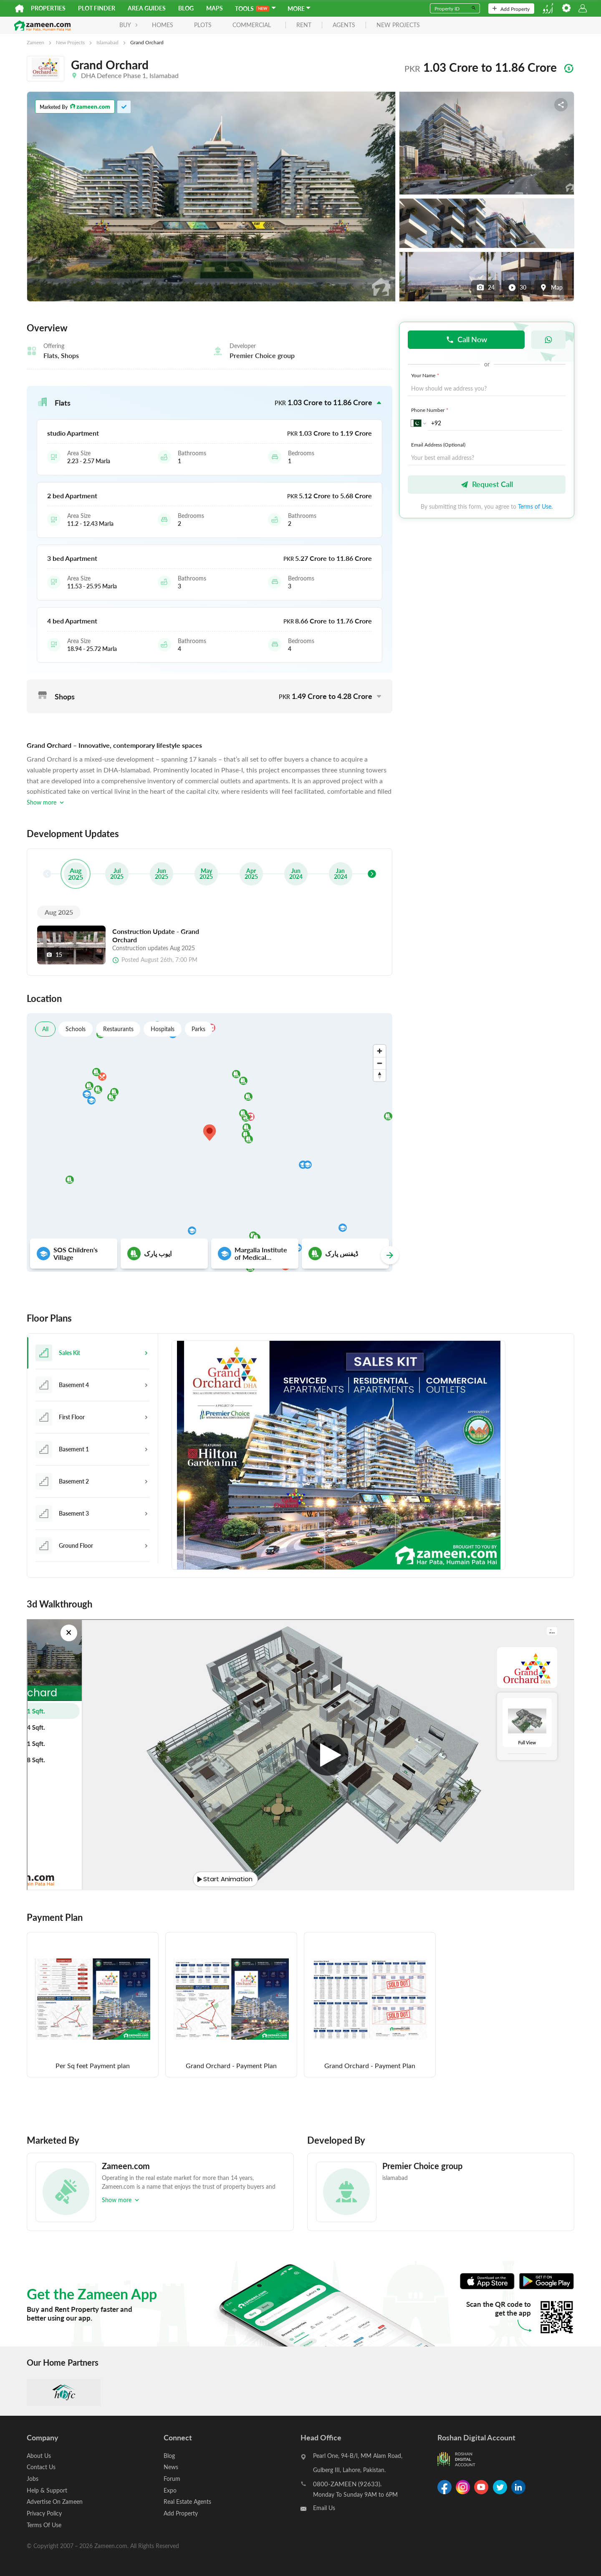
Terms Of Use (44, 2524)
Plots (181, 25)
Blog (186, 8)
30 (517, 287)
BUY (107, 25)
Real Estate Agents (187, 2501)
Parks (200, 1029)
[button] (209, 402)
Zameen (35, 42)
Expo (170, 2490)
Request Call (486, 484)
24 (485, 287)
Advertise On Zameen (55, 2501)
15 (54, 955)
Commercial (230, 25)
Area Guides (147, 8)
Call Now (466, 339)
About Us (39, 2456)
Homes (141, 25)
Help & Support (47, 2490)
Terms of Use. (535, 506)
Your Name (426, 375)
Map (551, 287)
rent (282, 25)
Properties (48, 8)
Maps (214, 8)
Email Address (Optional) (438, 444)
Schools (76, 1029)
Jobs (32, 2479)
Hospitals (163, 1029)
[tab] (92, 1353)
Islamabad (107, 42)
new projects (376, 25)
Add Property (511, 8)
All (45, 1029)
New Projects (70, 42)
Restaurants (119, 1029)
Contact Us (41, 2467)
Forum (172, 2479)
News (171, 2467)
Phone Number (430, 409)
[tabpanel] (366, 1455)
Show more (46, 802)
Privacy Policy (44, 2512)
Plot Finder (96, 8)
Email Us (324, 2509)
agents (322, 25)
